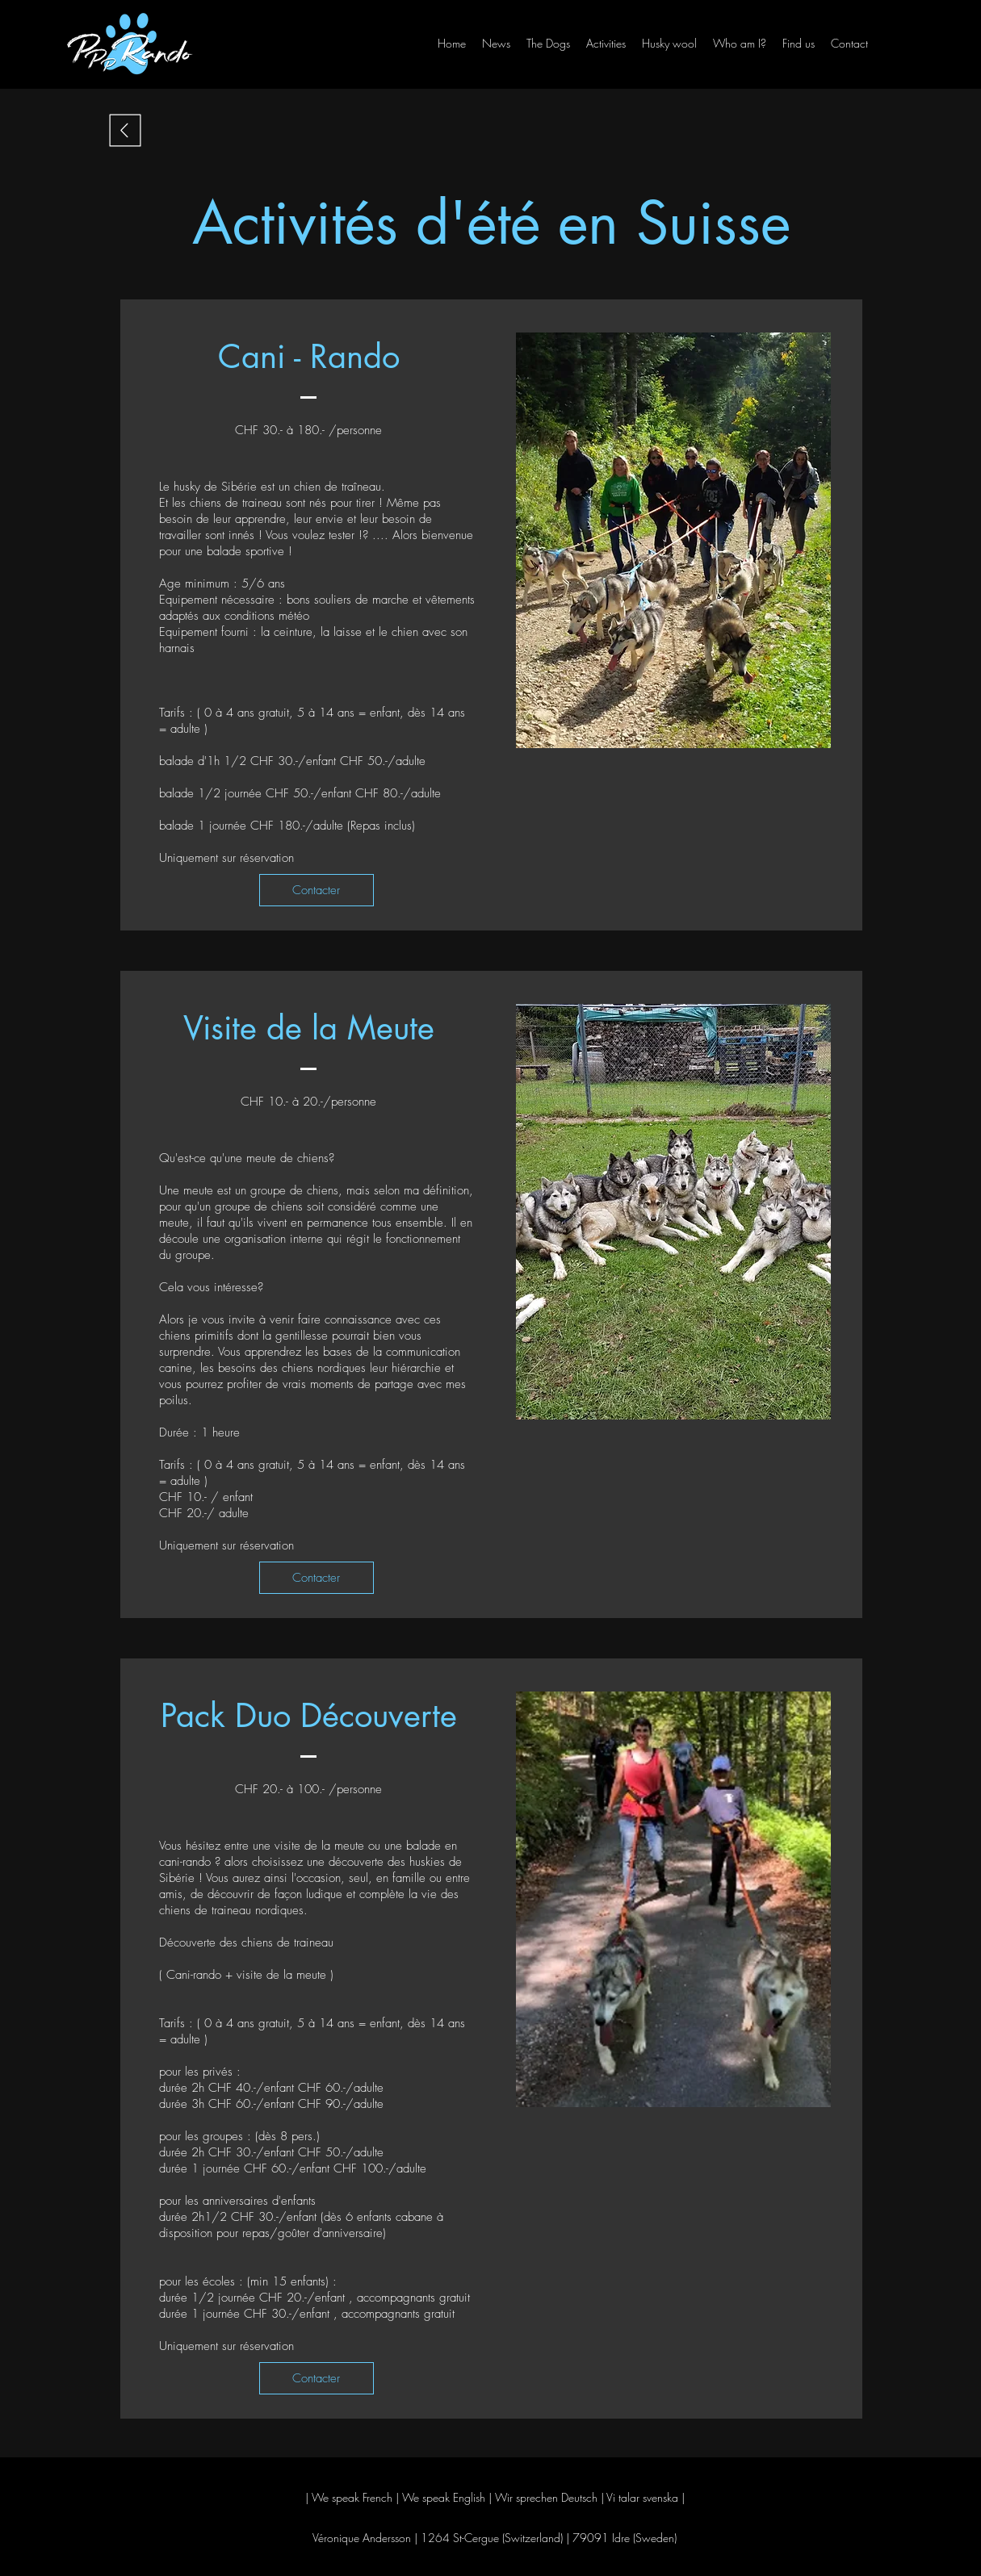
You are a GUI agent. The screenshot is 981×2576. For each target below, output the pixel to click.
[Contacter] (316, 890)
